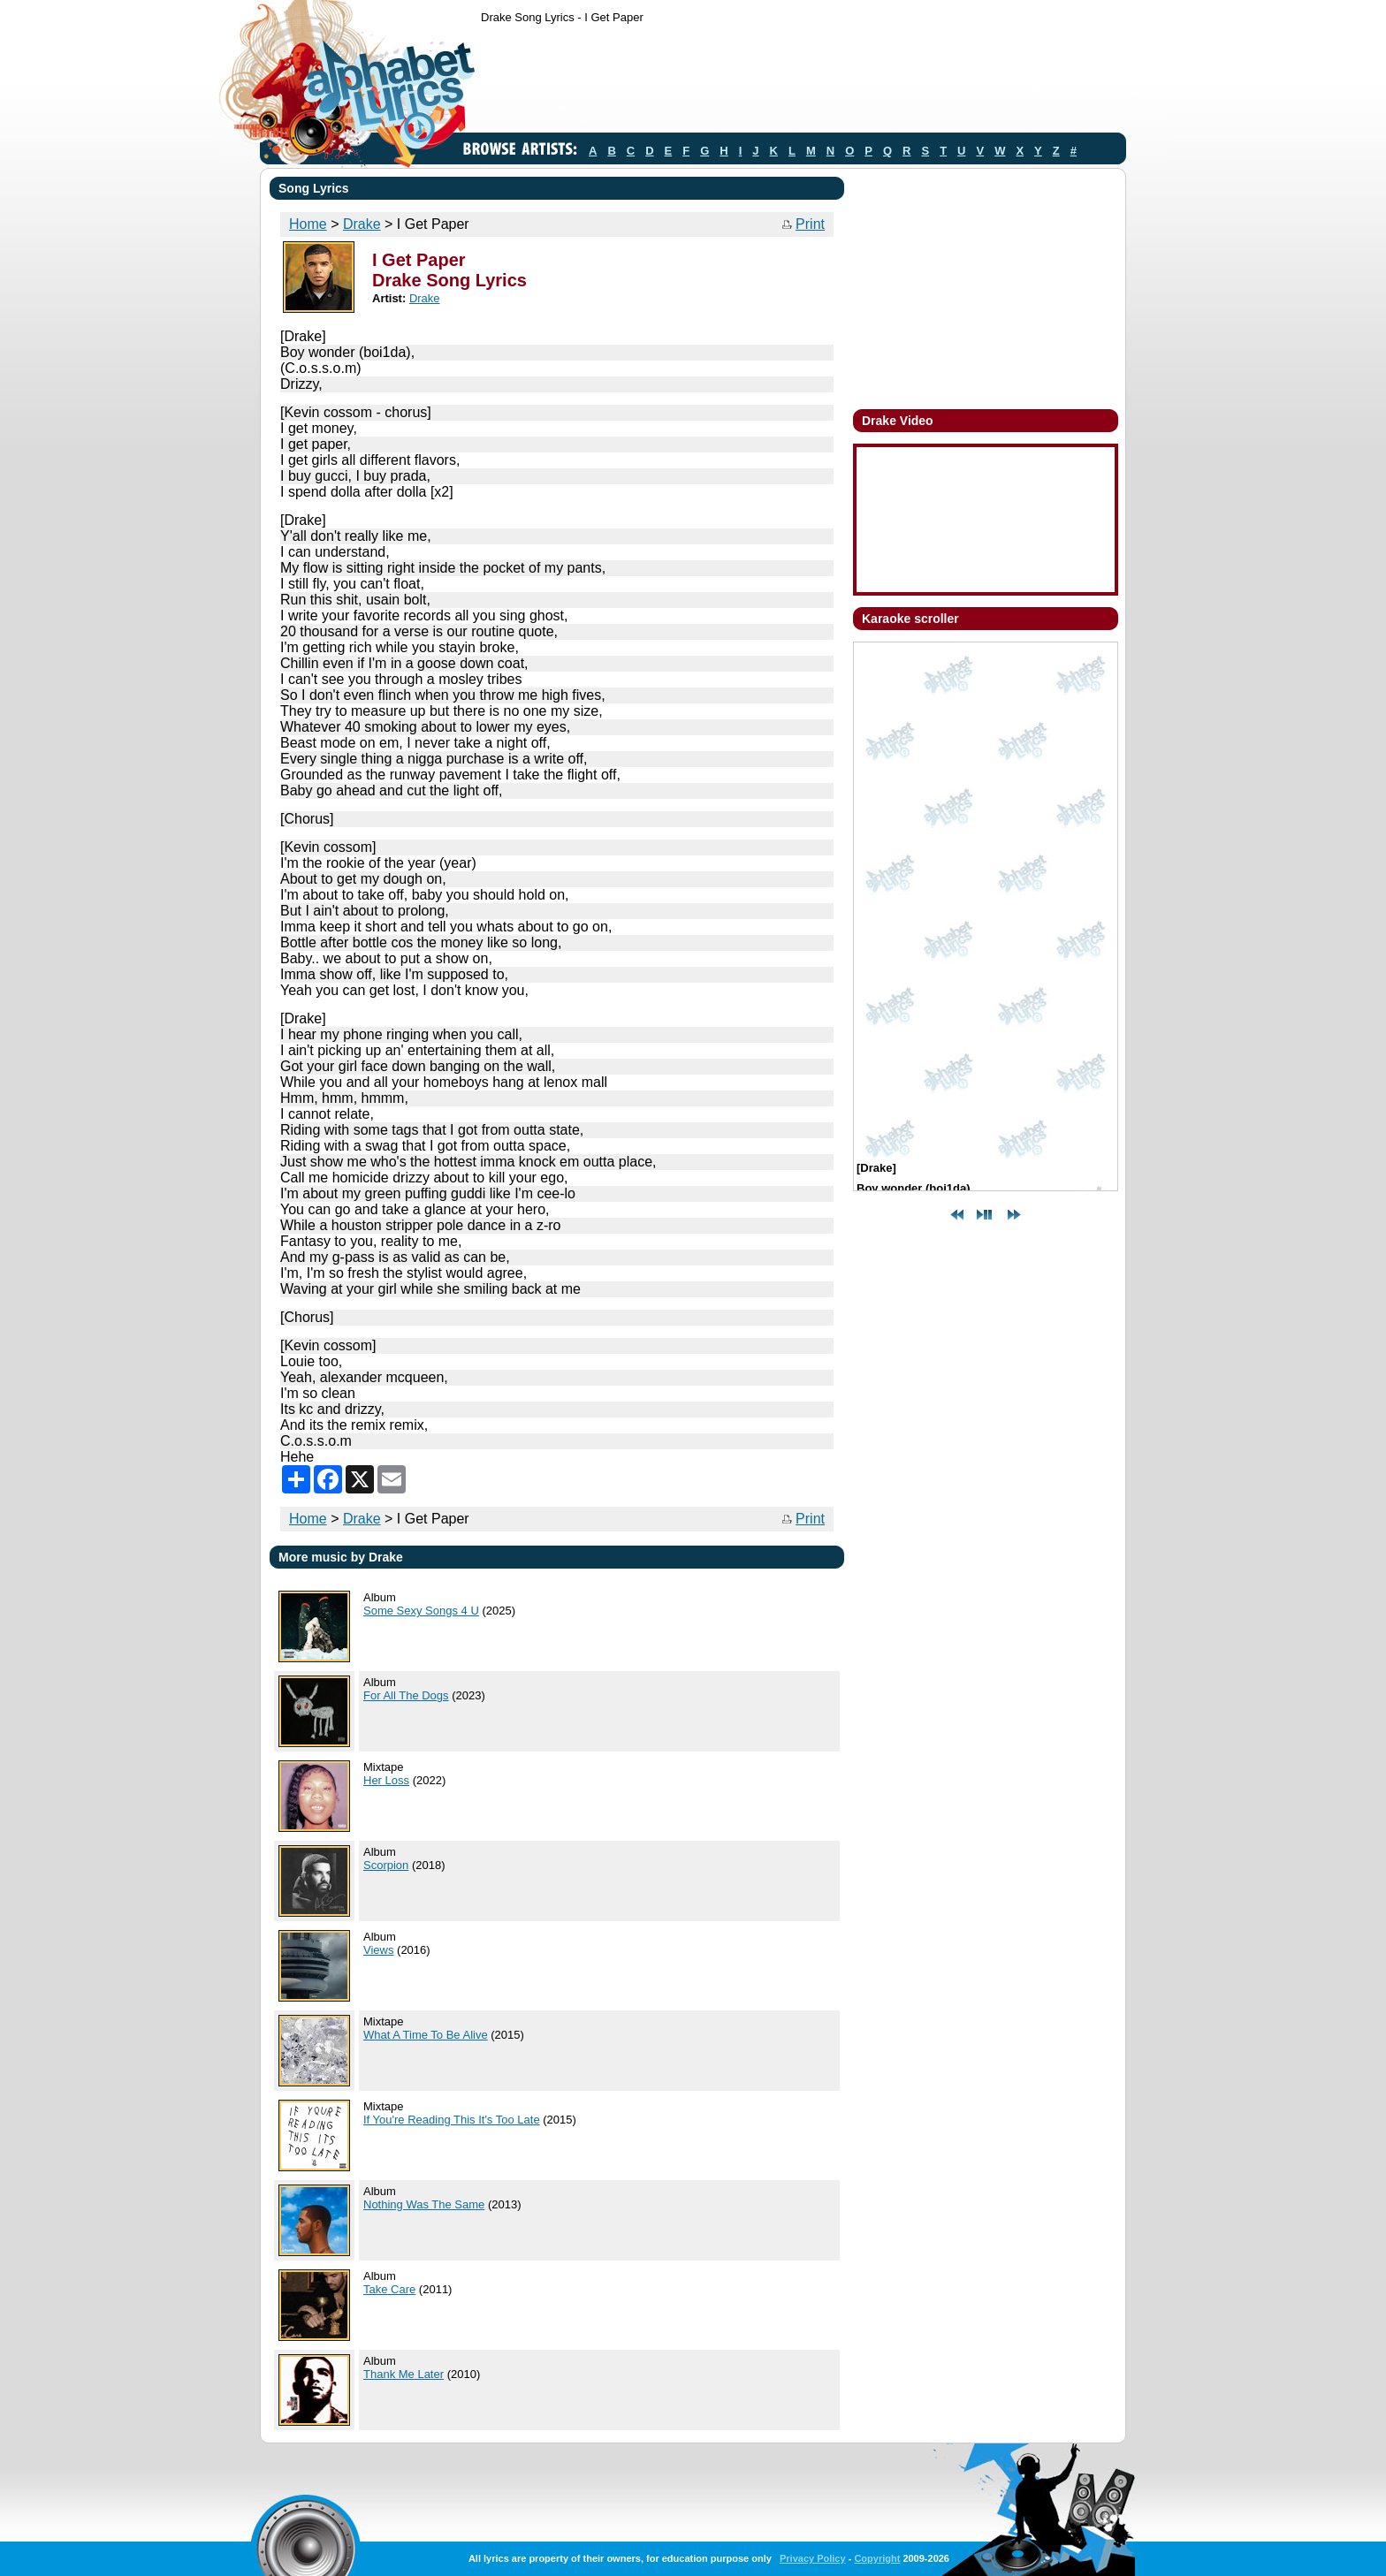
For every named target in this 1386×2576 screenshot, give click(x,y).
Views (378, 1950)
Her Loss (386, 1780)
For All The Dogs (406, 1695)
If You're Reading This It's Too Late (451, 2119)
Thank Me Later (403, 2374)
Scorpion (385, 1865)
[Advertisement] (802, 82)
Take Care (389, 2289)
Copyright (877, 2558)
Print (810, 224)
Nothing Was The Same (423, 2204)
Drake (362, 224)
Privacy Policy (813, 2558)
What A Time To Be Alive (425, 2034)
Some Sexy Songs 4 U (421, 1610)
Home (308, 224)
